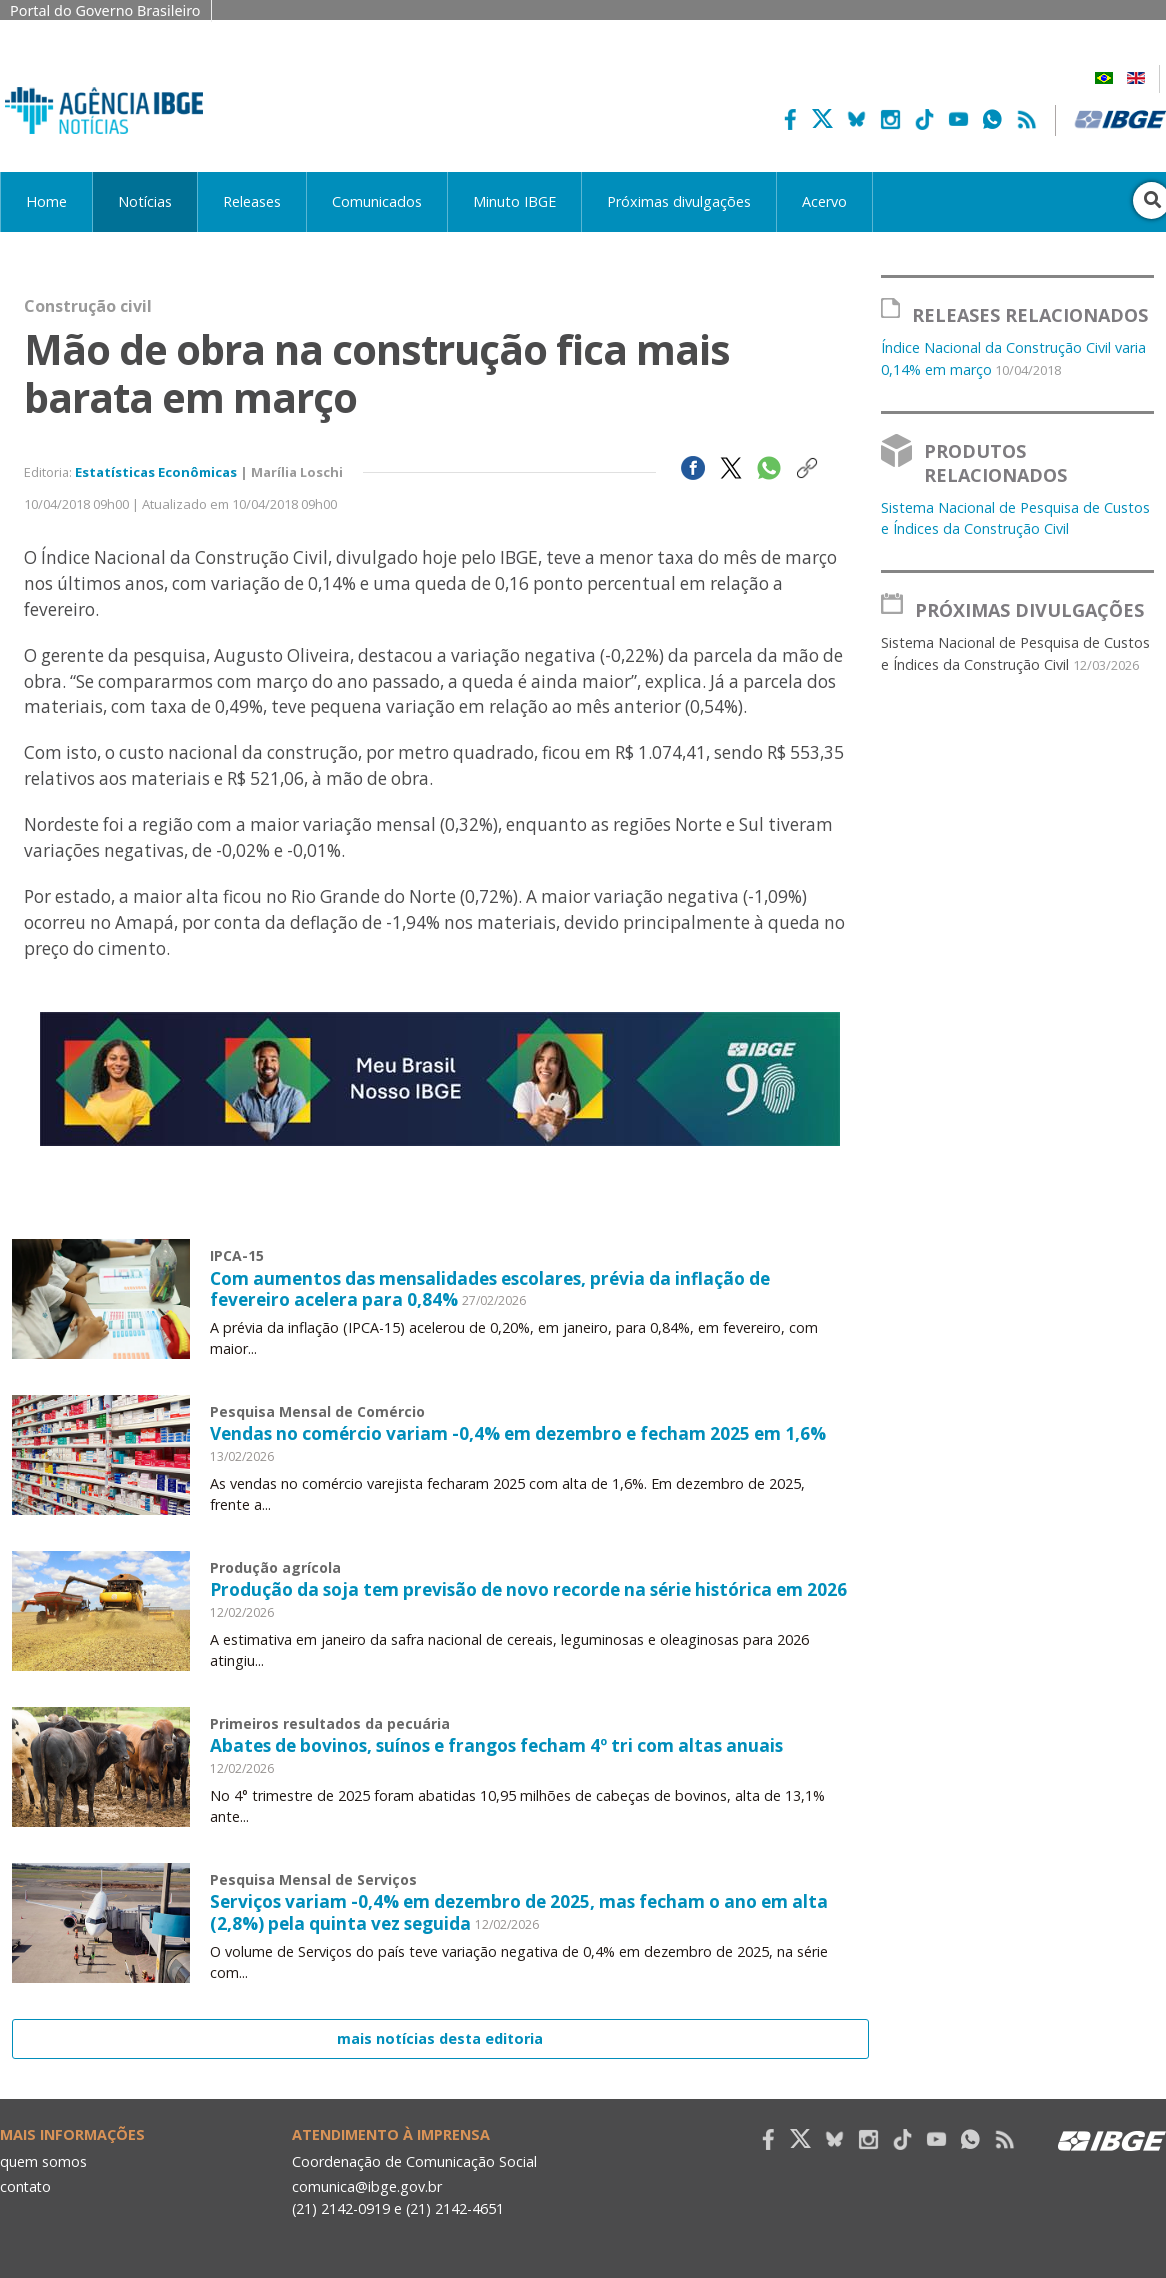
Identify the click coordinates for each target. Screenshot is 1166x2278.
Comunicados (377, 201)
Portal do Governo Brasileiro (105, 10)
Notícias (145, 201)
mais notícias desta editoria (440, 2038)
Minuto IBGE (514, 201)
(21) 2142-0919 (341, 2207)
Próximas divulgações (679, 201)
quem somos (43, 2160)
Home (46, 201)
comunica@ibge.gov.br (367, 2186)
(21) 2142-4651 (456, 2207)
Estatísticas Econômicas (156, 472)
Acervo (824, 201)
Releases (252, 201)
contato (26, 2186)
